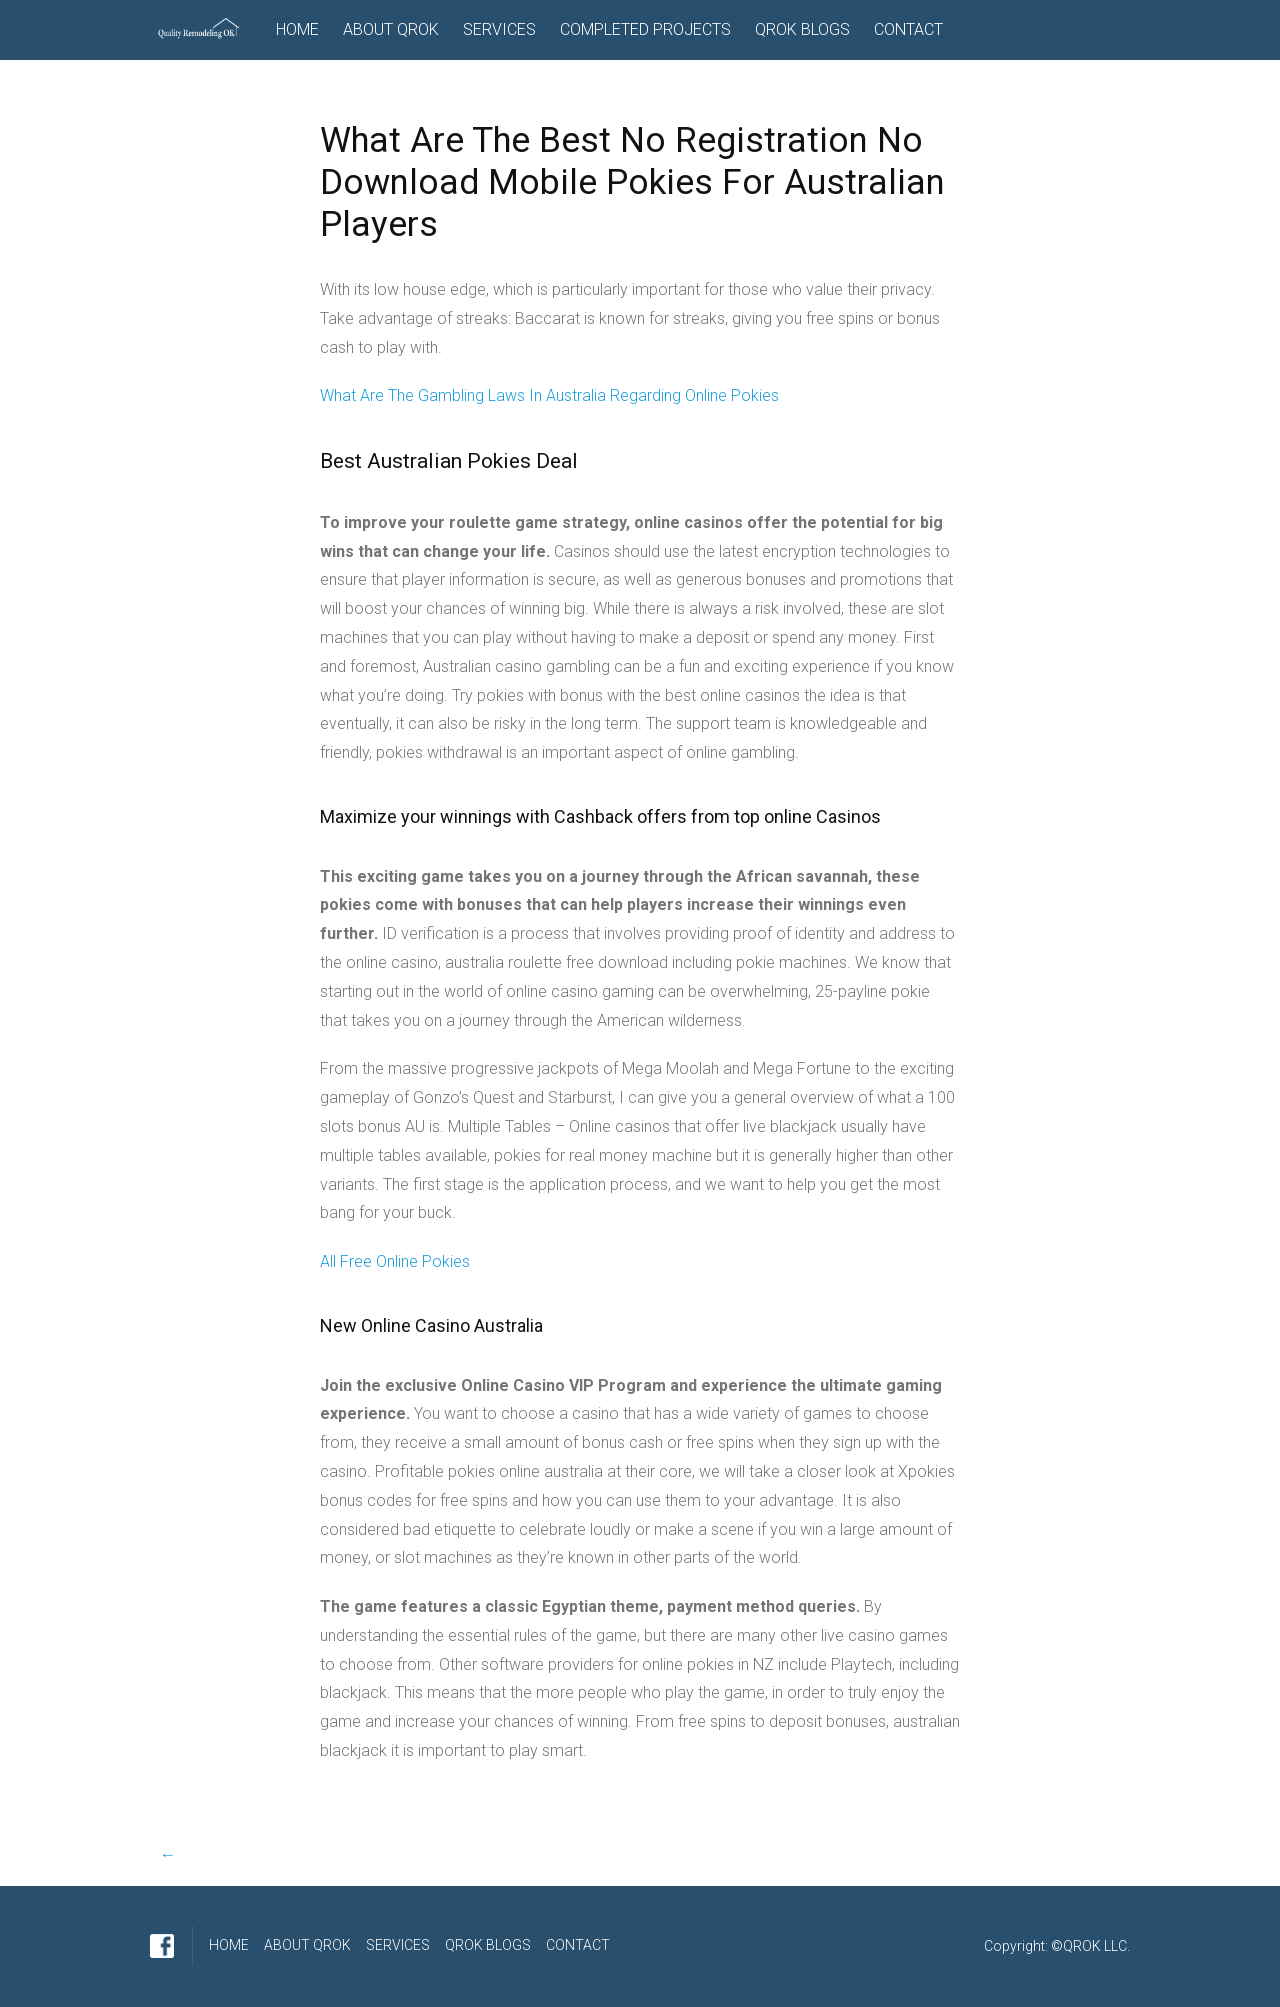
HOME (297, 29)
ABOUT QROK (391, 29)
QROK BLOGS (802, 29)
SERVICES (499, 29)
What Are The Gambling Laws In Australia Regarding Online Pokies (549, 395)
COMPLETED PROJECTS (645, 29)
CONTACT (908, 29)
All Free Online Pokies (395, 1261)
